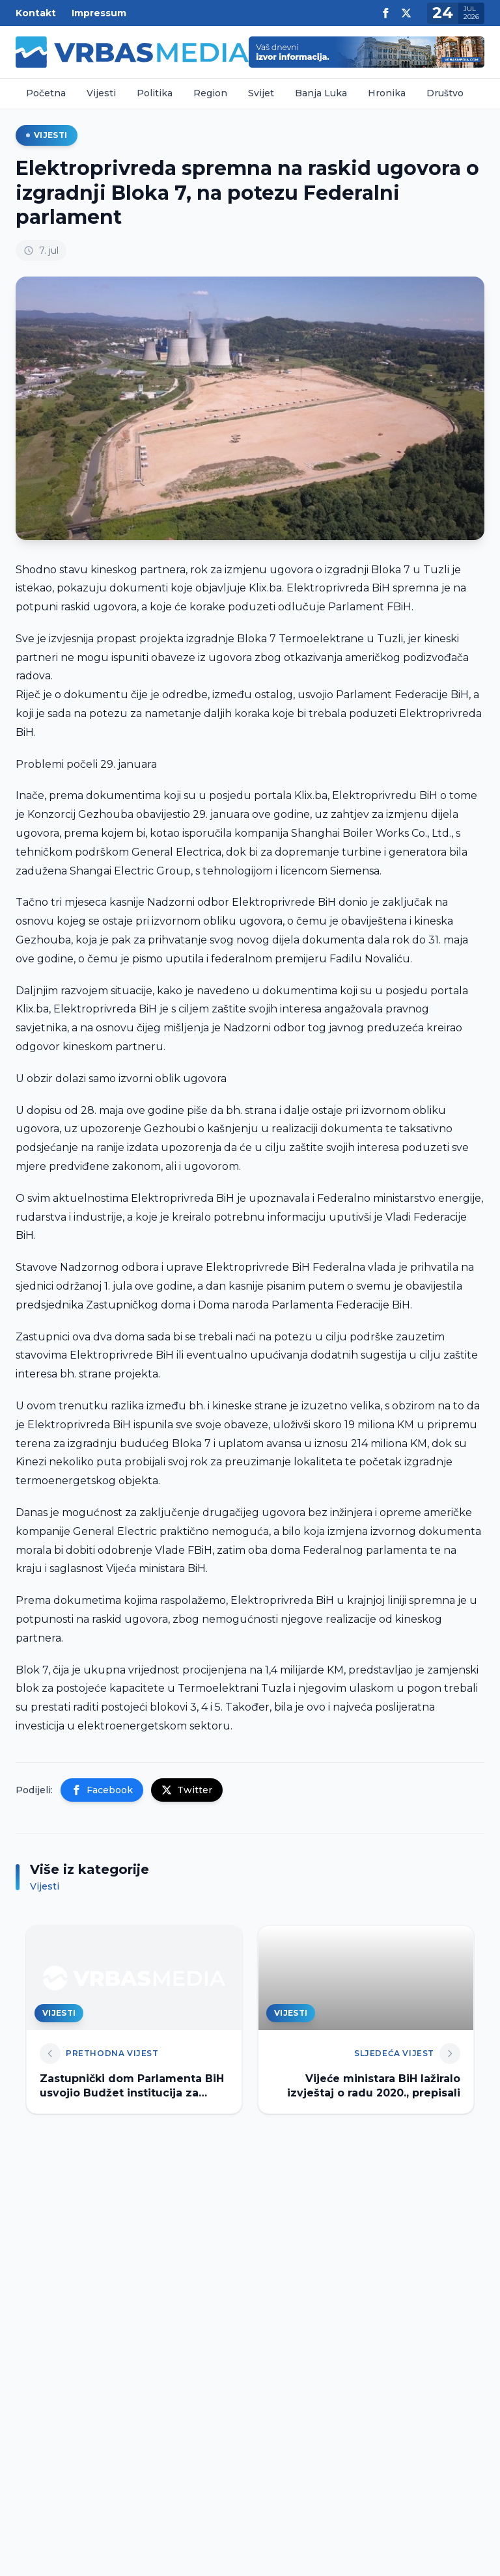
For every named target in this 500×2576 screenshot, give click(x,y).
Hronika (387, 93)
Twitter (186, 1790)
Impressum (99, 13)
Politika (155, 93)
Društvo (445, 93)
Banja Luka (321, 93)
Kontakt (36, 13)
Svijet (261, 93)
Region (210, 93)
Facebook (102, 1790)
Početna (46, 93)
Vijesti (101, 93)
